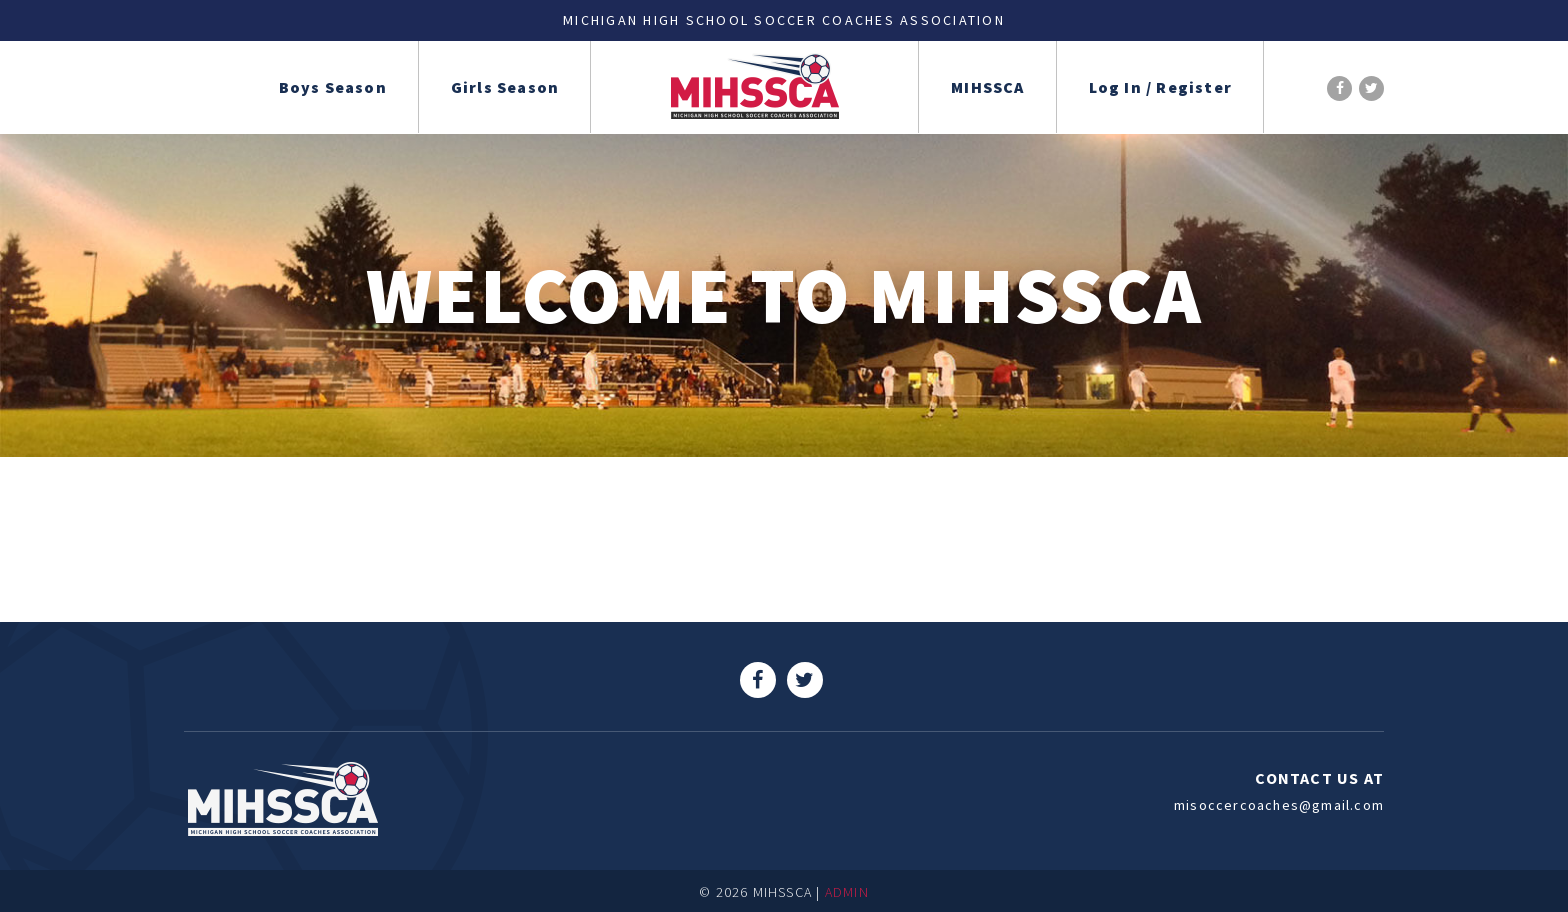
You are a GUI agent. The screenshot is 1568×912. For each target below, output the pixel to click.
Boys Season (333, 87)
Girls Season (505, 87)
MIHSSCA (987, 87)
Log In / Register (1160, 87)
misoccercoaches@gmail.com (1279, 805)
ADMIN (847, 892)
